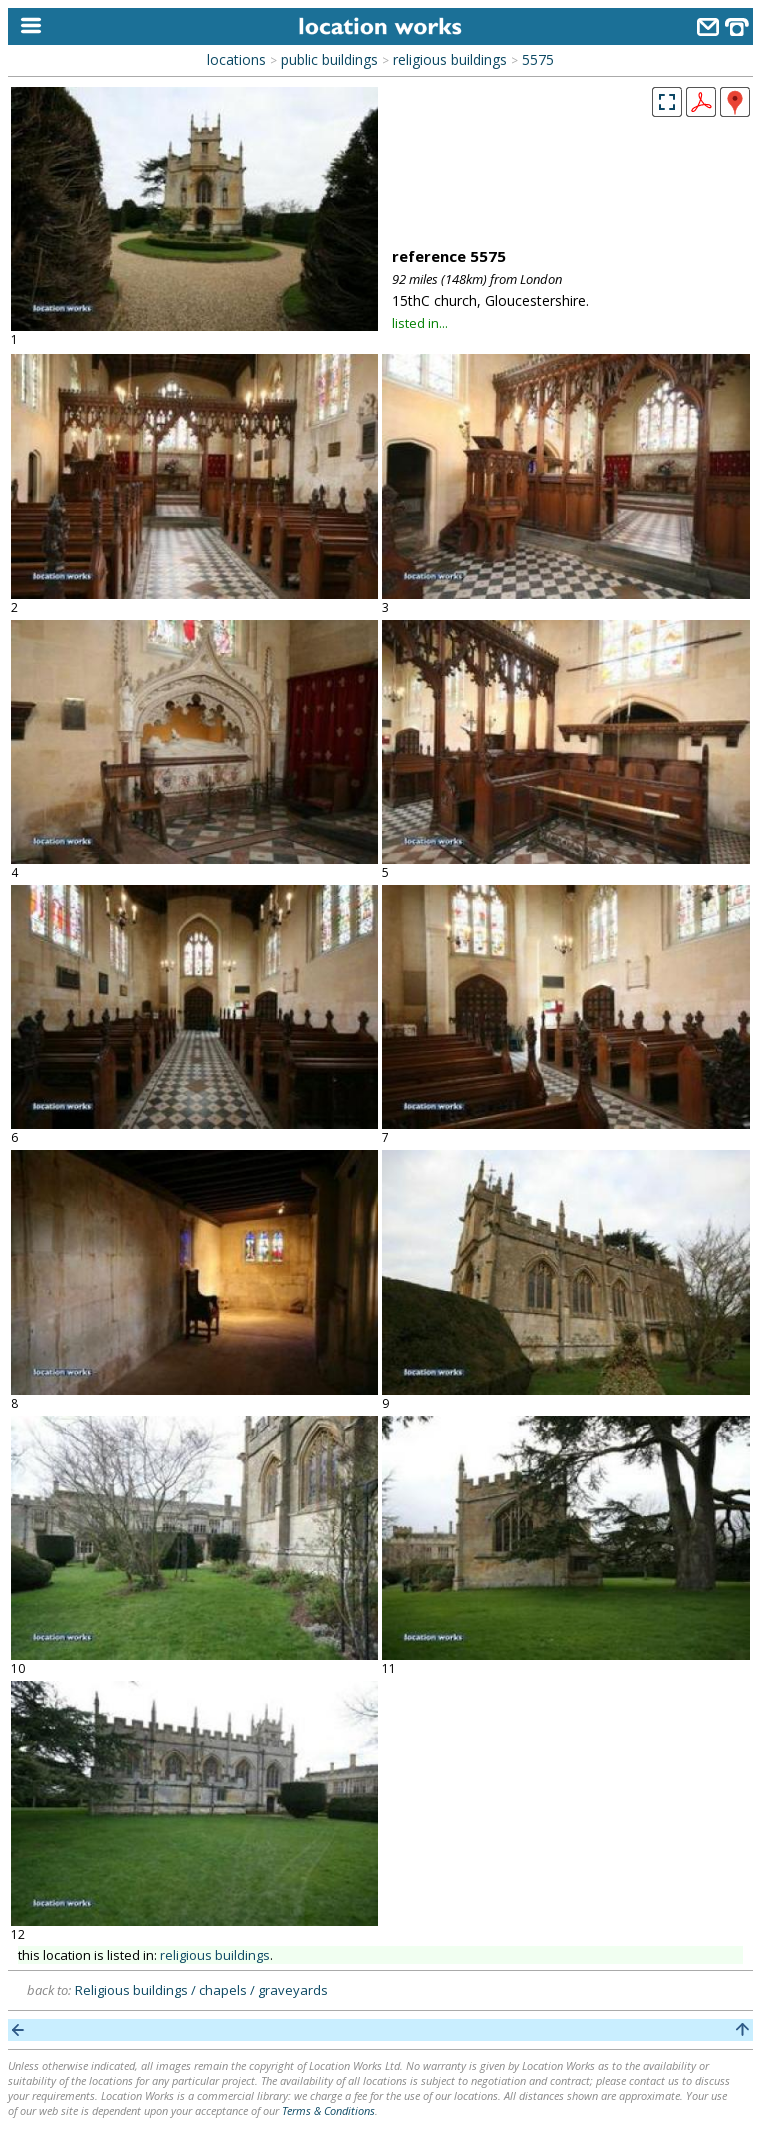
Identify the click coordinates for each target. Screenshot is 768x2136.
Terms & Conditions (328, 2110)
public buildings (329, 59)
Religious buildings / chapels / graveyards (201, 1990)
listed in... (420, 323)
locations (236, 59)
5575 (538, 59)
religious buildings (450, 59)
